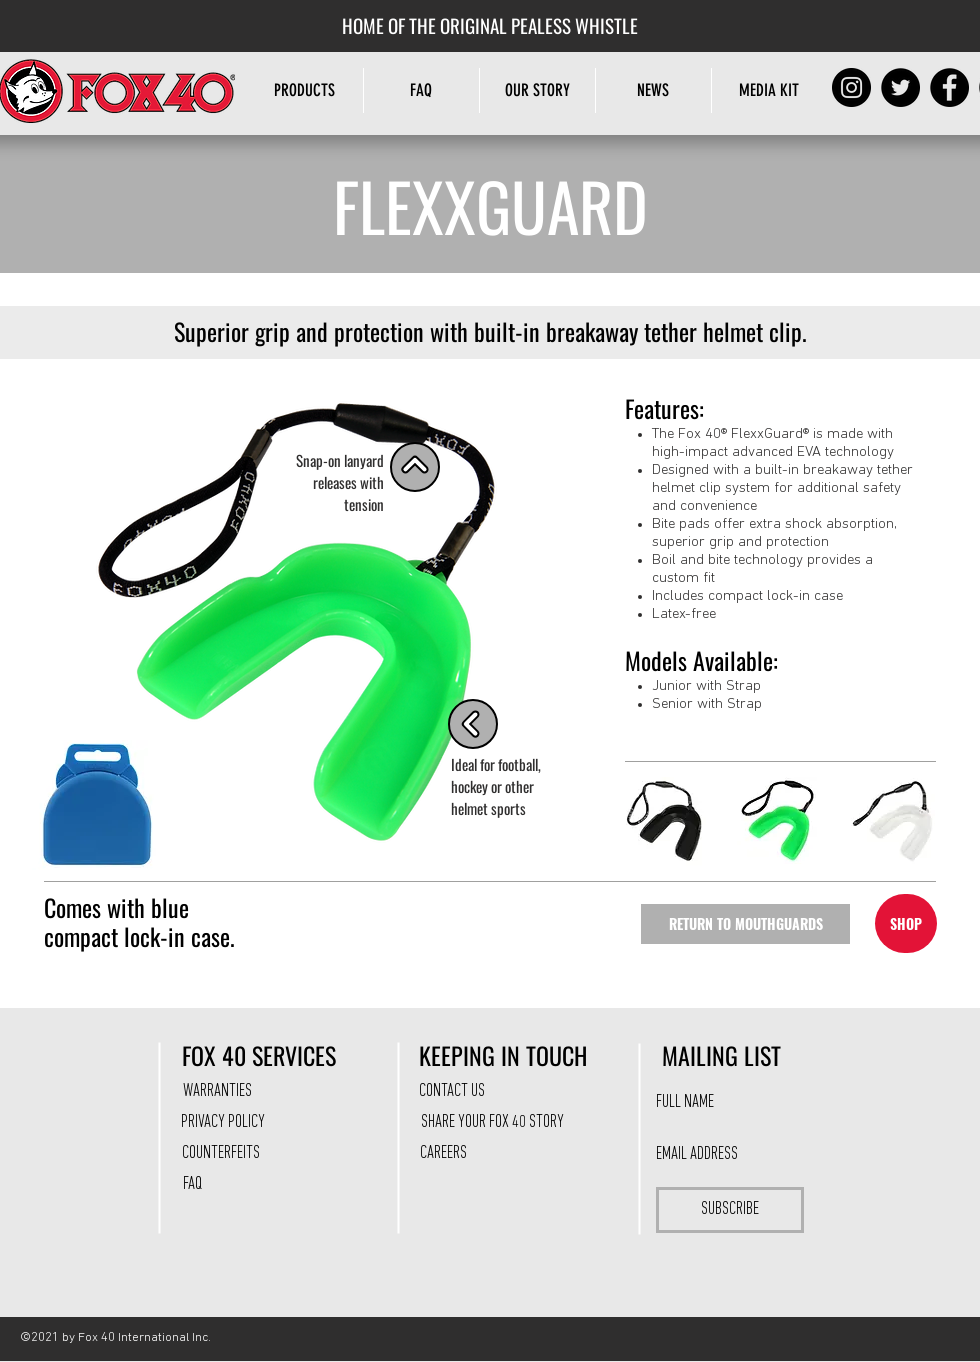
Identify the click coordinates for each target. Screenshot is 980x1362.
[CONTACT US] (452, 1092)
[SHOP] (906, 923)
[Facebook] (949, 87)
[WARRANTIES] (217, 1092)
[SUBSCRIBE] (730, 1210)
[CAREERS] (443, 1154)
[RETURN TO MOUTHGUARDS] (745, 924)
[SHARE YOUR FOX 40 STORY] (492, 1123)
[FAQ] (192, 1185)
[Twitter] (900, 87)
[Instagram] (851, 87)
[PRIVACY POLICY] (223, 1123)
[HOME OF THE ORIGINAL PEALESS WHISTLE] (490, 25)
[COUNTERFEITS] (221, 1154)
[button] (537, 90)
